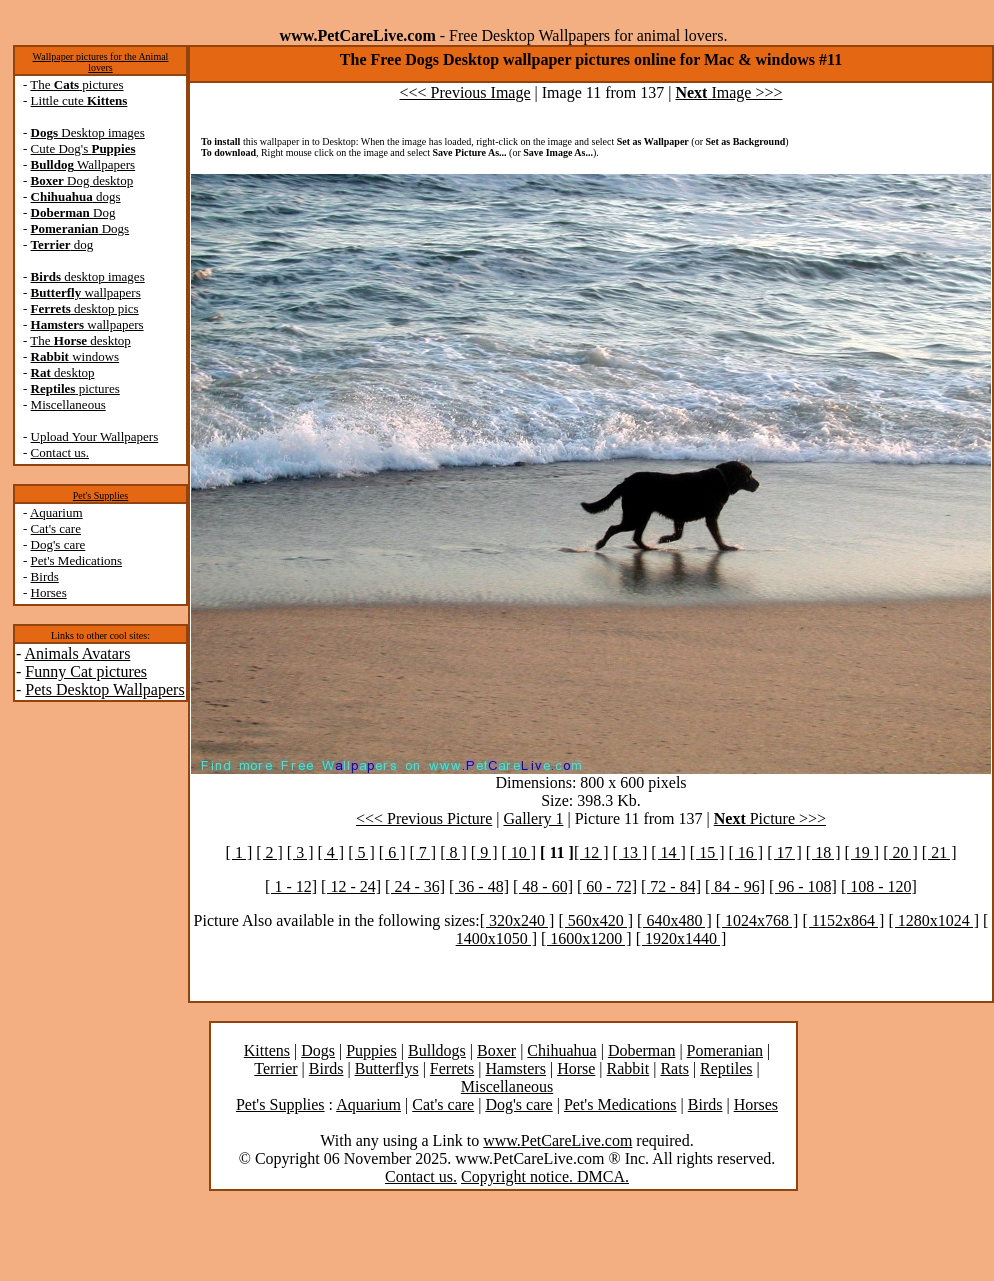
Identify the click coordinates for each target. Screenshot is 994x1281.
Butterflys (387, 1068)
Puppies (371, 1050)
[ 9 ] (484, 852)
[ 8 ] (453, 852)
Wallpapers (83, 164)
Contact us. (60, 452)
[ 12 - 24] (351, 886)
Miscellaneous (68, 404)
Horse (576, 1068)
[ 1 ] (239, 852)
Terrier (275, 1068)
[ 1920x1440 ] (681, 938)
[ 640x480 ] (674, 920)
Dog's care (58, 544)
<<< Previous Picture (424, 818)
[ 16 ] (746, 852)
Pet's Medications (77, 560)
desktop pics (85, 308)
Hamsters (515, 1068)
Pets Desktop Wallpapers (104, 689)
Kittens (267, 1050)
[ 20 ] (900, 852)
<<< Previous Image (465, 92)
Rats (674, 1068)
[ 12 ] (591, 852)
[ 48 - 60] (543, 886)
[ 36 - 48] (479, 886)
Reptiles (726, 1068)
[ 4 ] (331, 852)
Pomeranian (725, 1050)
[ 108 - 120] (879, 886)
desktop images (88, 276)
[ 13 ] (630, 852)
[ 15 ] (707, 852)
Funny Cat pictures (86, 671)
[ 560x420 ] (595, 920)
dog (62, 244)
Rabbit (628, 1068)
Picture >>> (770, 818)
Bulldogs (437, 1050)
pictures (75, 388)
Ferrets (452, 1068)
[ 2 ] (269, 852)
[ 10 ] (518, 852)
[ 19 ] (861, 852)
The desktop (80, 340)
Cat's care (56, 528)
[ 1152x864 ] (843, 920)
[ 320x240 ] (517, 920)
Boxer (496, 1050)
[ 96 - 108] (803, 886)
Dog (73, 212)
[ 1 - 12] (291, 886)
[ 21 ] (939, 852)
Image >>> (728, 92)
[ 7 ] (422, 852)
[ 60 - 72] (607, 886)
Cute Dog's (83, 148)
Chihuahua (561, 1050)
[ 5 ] (361, 852)
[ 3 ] (300, 852)
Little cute (79, 100)
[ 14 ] (668, 852)
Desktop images (88, 132)
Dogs (80, 228)
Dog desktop (82, 180)
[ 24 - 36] (415, 886)
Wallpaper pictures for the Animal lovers (101, 62)
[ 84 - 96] (735, 886)
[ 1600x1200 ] (586, 938)
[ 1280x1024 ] (933, 920)
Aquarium (56, 512)
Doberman (642, 1050)
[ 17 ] (784, 852)
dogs (76, 196)
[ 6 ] (392, 852)
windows (75, 356)
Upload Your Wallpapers (95, 436)
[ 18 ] (823, 852)
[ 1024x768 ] (757, 920)
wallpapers (86, 292)
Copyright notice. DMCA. (545, 1176)
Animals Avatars (77, 653)
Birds (45, 576)
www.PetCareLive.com (557, 1140)
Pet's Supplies (100, 495)
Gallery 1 (534, 818)
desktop (63, 372)
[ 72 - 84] (671, 886)
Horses (49, 592)
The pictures (76, 84)
